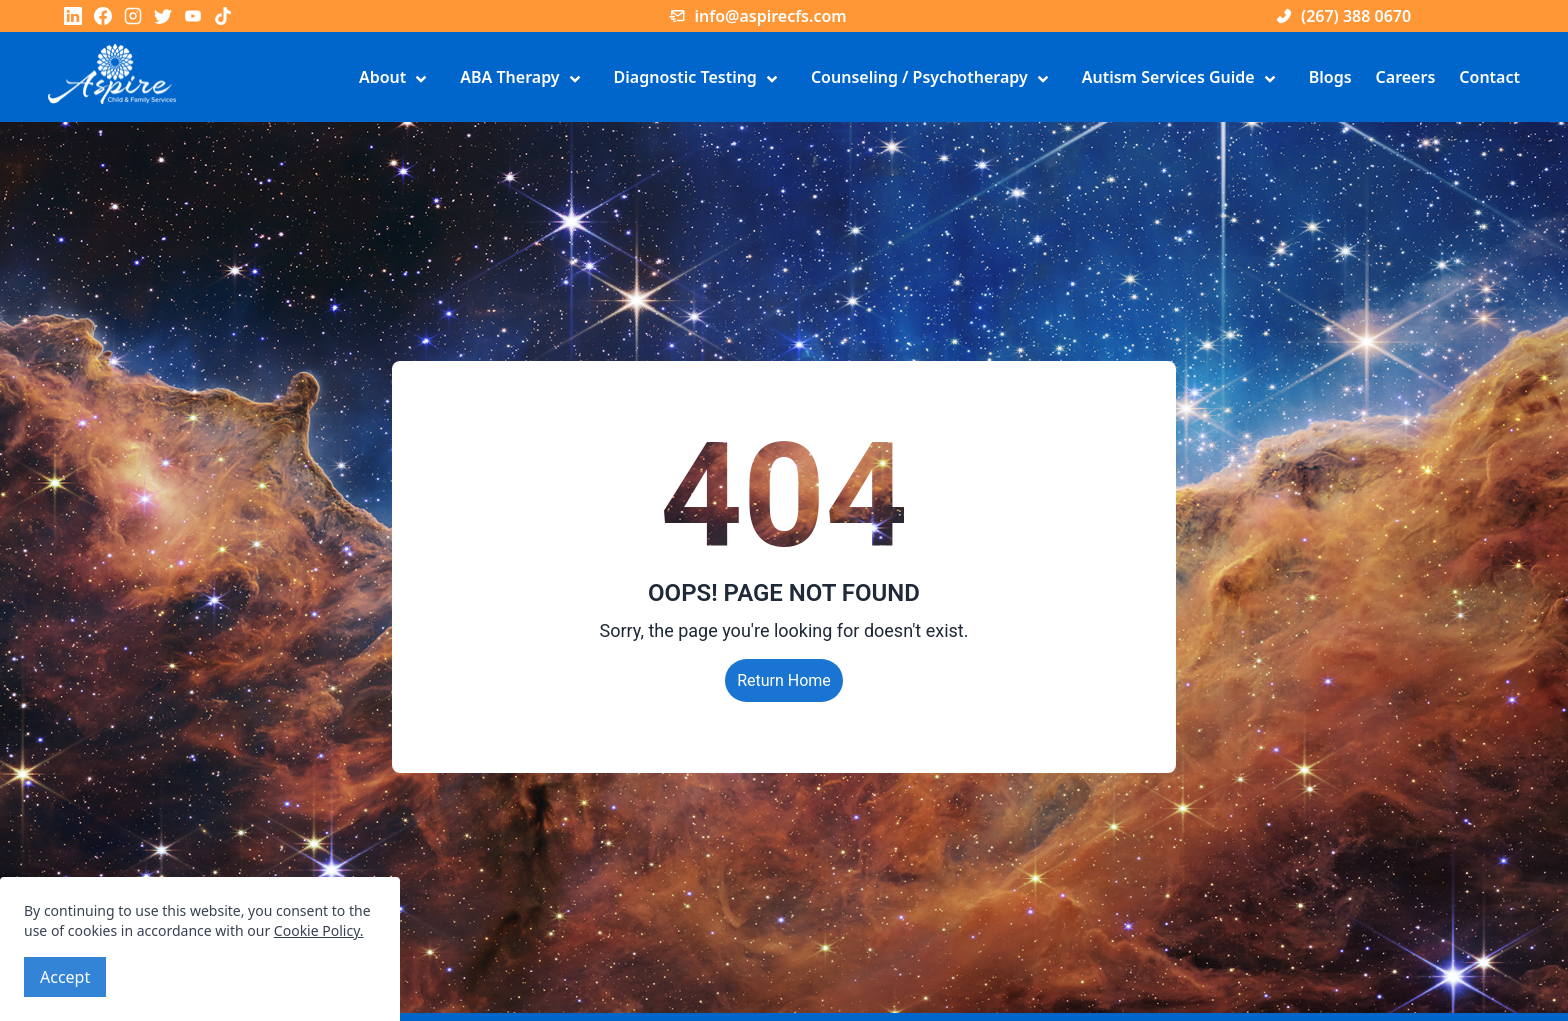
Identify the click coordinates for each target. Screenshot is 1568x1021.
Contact (1489, 77)
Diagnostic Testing (700, 79)
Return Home (784, 680)
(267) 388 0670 (1343, 16)
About (397, 79)
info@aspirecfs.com (757, 16)
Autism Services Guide (1183, 79)
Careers (1406, 77)
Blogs (1330, 77)
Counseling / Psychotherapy (934, 79)
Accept (65, 977)
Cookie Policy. (319, 930)
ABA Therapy (524, 79)
